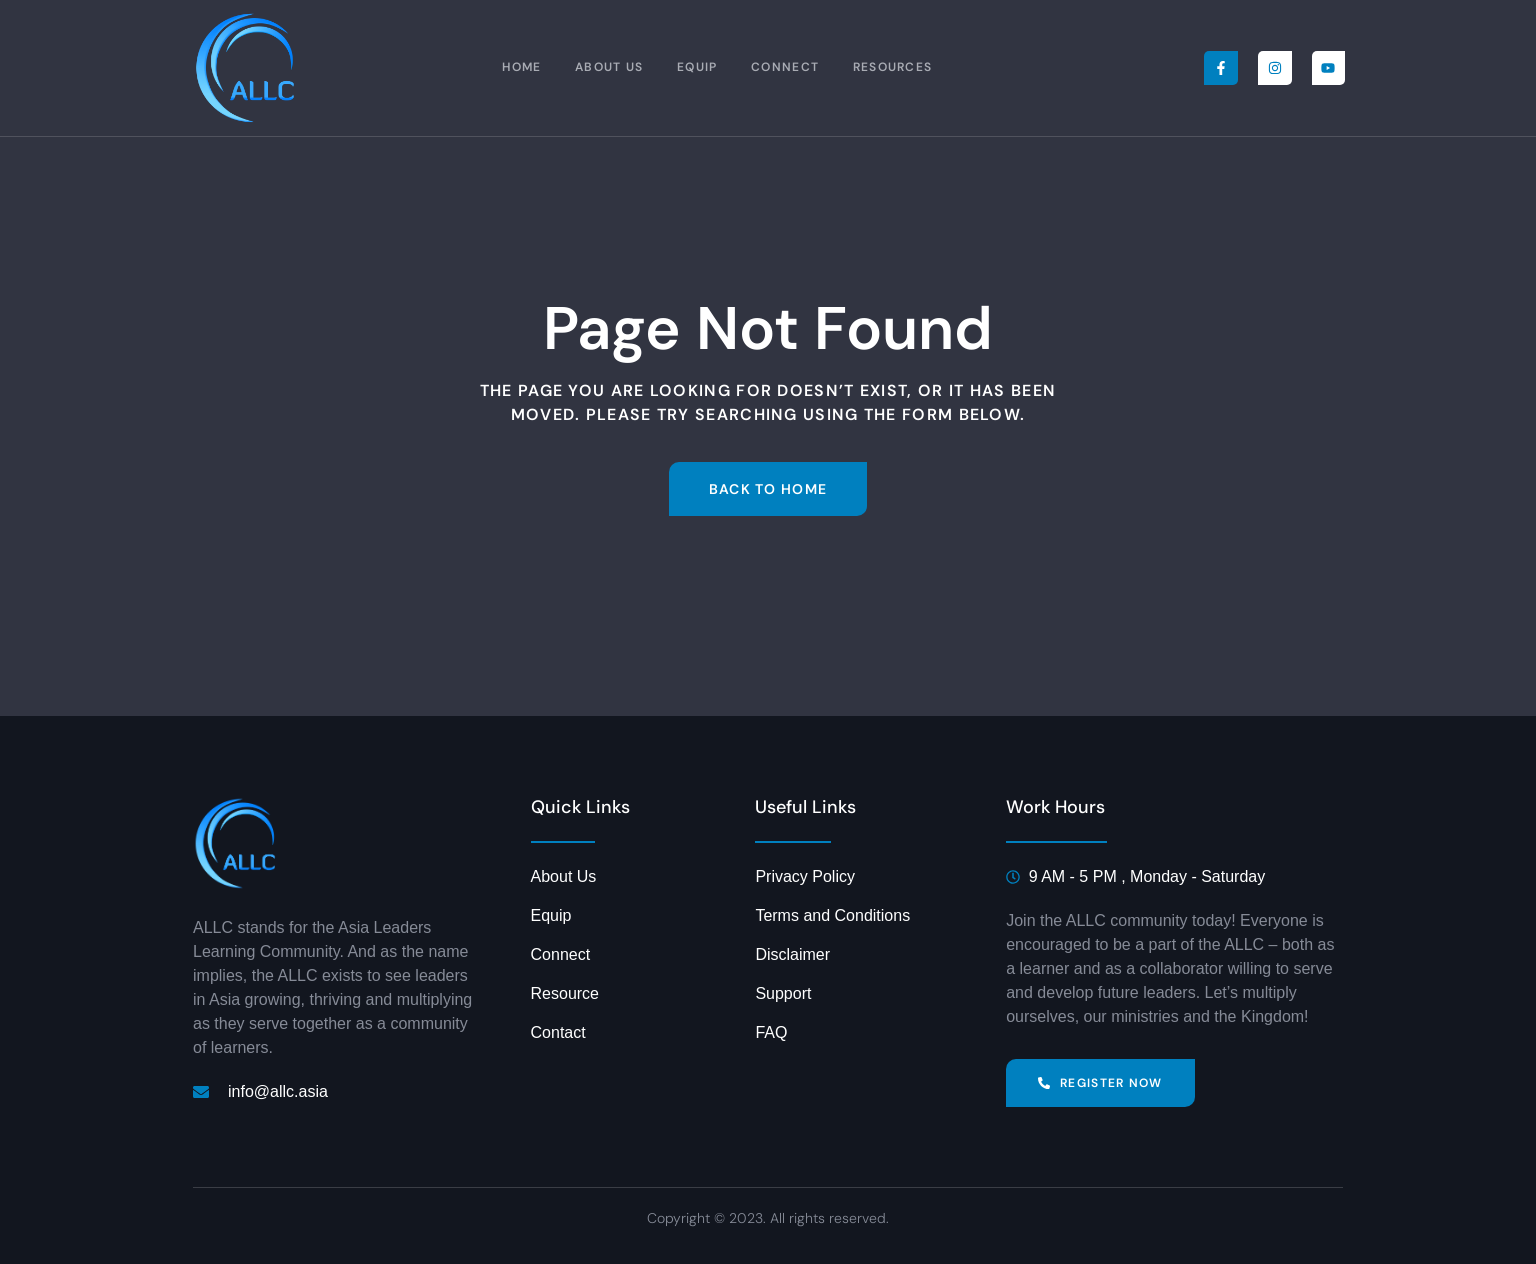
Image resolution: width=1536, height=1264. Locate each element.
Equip (699, 68)
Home (518, 68)
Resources (900, 68)
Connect (790, 68)
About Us (609, 68)
